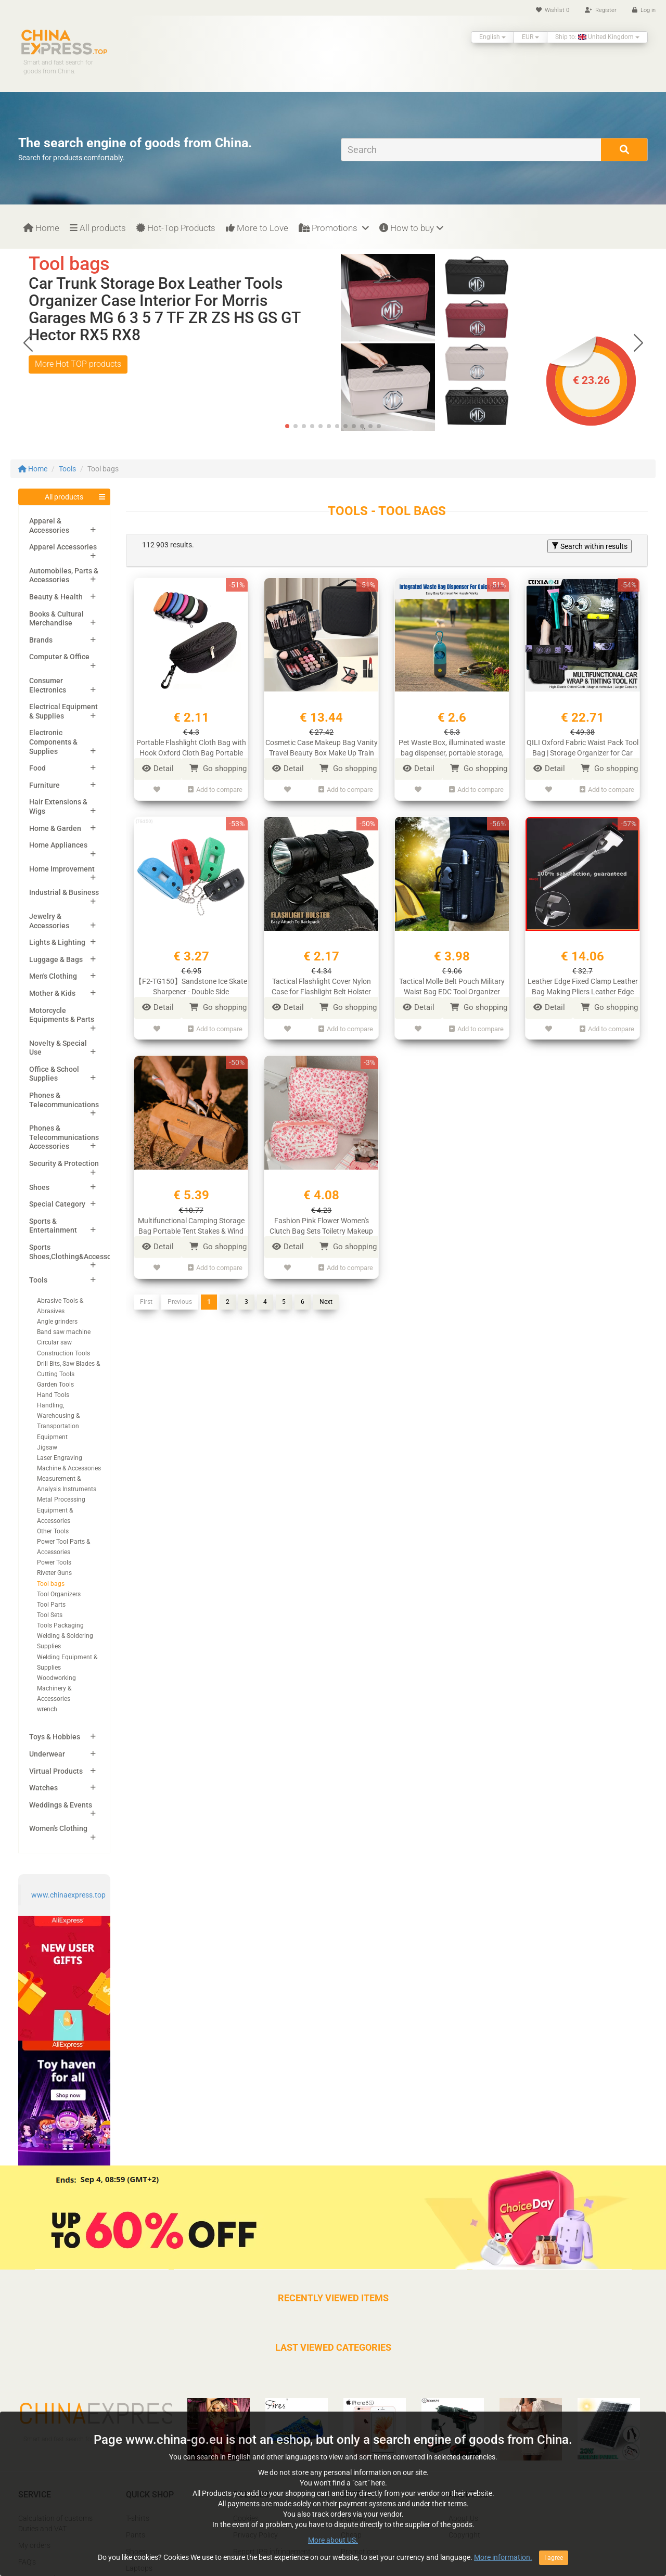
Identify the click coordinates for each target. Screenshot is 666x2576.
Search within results (589, 546)
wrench (47, 1709)
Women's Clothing (58, 1828)
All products (98, 228)
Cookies (246, 2518)
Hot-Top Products (175, 228)
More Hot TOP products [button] (78, 364)
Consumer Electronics (47, 685)
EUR (530, 37)
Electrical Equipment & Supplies (63, 711)
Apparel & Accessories (49, 525)
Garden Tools (55, 1384)
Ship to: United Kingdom (597, 37)
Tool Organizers (59, 1594)
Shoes (39, 1187)
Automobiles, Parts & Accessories (63, 575)
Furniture (44, 785)
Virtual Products (56, 1771)
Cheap (351, 2535)
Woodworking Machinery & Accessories (56, 1688)
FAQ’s (27, 2562)
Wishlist (552, 10)
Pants (135, 2535)
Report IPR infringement (272, 2551)
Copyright (464, 2535)
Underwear (47, 1754)
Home (41, 228)
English (492, 37)
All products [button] (64, 497)
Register (601, 10)
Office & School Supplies (54, 1074)
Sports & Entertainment (53, 1226)
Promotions (334, 228)
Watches (43, 1788)
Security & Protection (64, 1163)
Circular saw (54, 1342)
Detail (158, 768)
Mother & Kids (52, 993)
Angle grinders (57, 1321)
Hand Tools (53, 1395)
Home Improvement (62, 869)
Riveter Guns (54, 1573)
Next (325, 1301)
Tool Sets (49, 1615)
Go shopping (218, 768)
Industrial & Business (64, 892)
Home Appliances (58, 845)
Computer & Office (59, 656)
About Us (463, 2518)
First (146, 1301)
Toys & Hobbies (54, 1737)
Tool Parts (51, 1604)
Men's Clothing (53, 976)
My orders (34, 2545)
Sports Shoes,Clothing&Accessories (76, 1252)
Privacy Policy (255, 2535)
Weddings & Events (60, 1805)
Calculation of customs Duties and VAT (55, 2523)
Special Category (57, 1204)
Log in (644, 10)
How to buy (411, 228)
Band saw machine (64, 1332)
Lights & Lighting (57, 942)
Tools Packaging (60, 1625)
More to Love (257, 228)
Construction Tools (63, 1353)
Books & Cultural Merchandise (56, 618)
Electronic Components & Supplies (53, 741)
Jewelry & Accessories (49, 921)
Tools (67, 469)
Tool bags (51, 1583)
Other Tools (53, 1531)
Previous (180, 1301)
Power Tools (54, 1562)
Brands (41, 640)
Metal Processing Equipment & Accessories (61, 1510)
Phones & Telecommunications (64, 1100)
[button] (638, 342)
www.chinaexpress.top (68, 1895)
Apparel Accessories (63, 547)
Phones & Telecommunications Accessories (64, 1137)
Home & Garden (55, 828)
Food (37, 768)
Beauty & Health (56, 597)
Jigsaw (47, 1447)
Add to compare (215, 789)
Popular (353, 2518)
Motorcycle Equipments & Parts (61, 1015)
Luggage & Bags (56, 959)
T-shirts (137, 2518)
